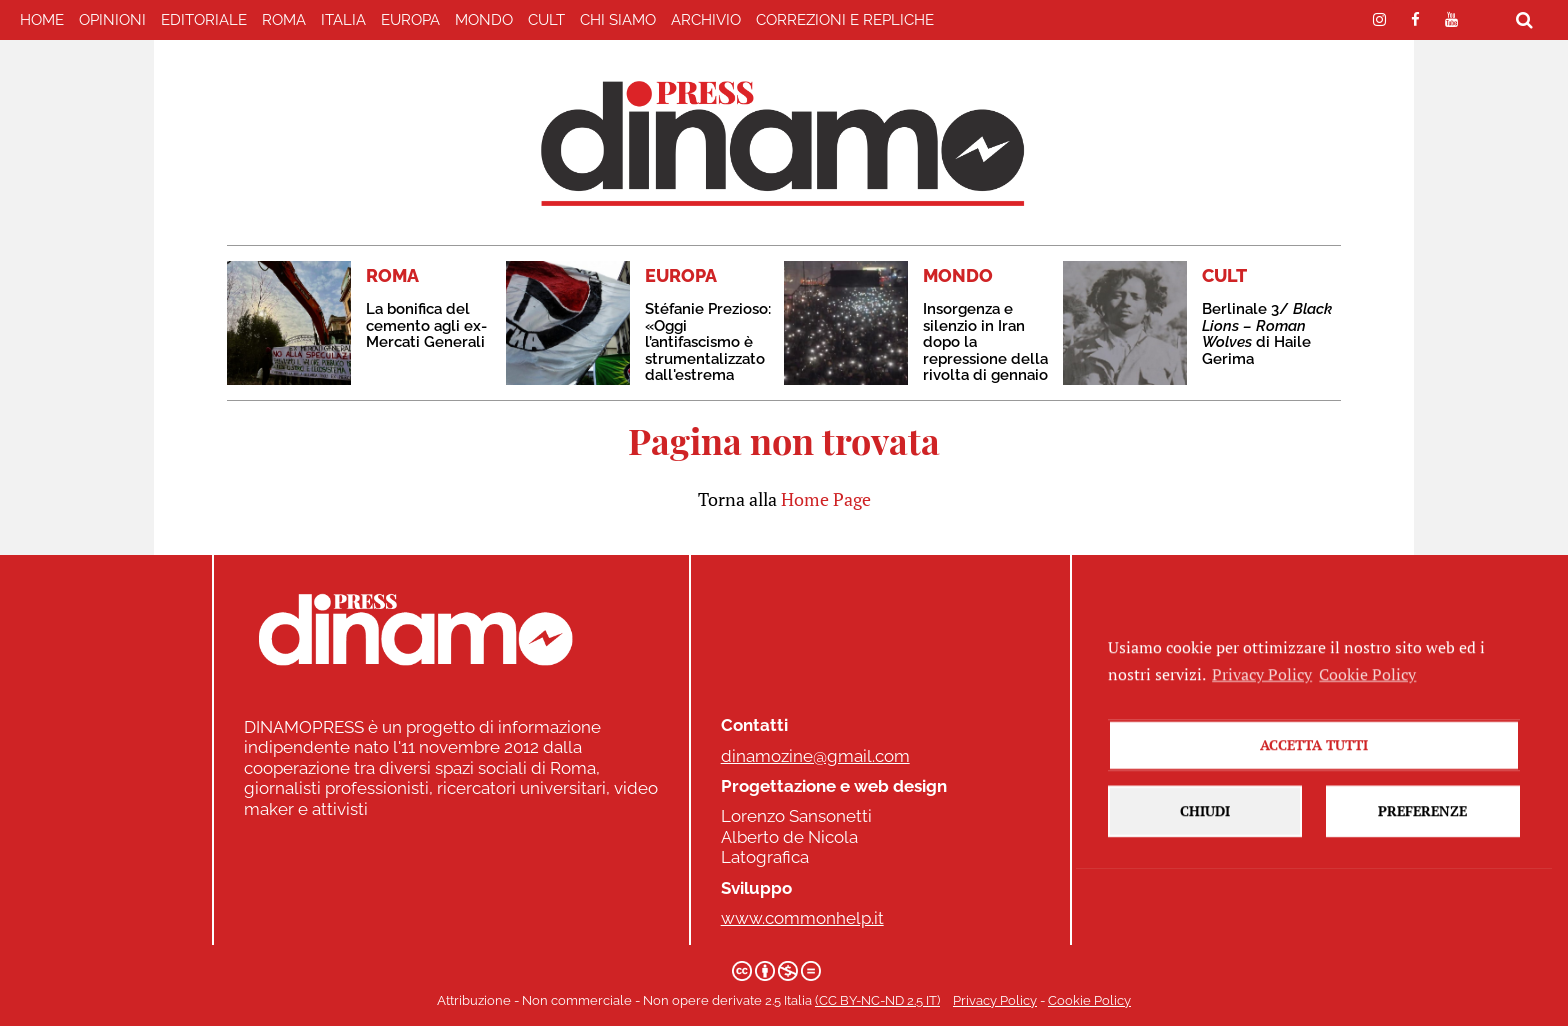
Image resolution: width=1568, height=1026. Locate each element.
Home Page (826, 499)
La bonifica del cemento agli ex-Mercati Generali (426, 325)
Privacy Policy (995, 1000)
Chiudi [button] (1205, 888)
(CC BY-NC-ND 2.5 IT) (877, 1000)
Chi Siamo (618, 20)
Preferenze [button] (1422, 888)
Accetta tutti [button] (1314, 822)
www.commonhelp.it (802, 918)
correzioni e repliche (845, 20)
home (42, 20)
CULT (546, 20)
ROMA (284, 20)
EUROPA (410, 20)
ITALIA (343, 20)
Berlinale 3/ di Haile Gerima (1267, 334)
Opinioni (112, 20)
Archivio (706, 20)
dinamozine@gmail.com (815, 756)
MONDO (484, 20)
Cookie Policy (1089, 1000)
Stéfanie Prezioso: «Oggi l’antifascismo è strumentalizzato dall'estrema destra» (708, 350)
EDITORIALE (204, 20)
